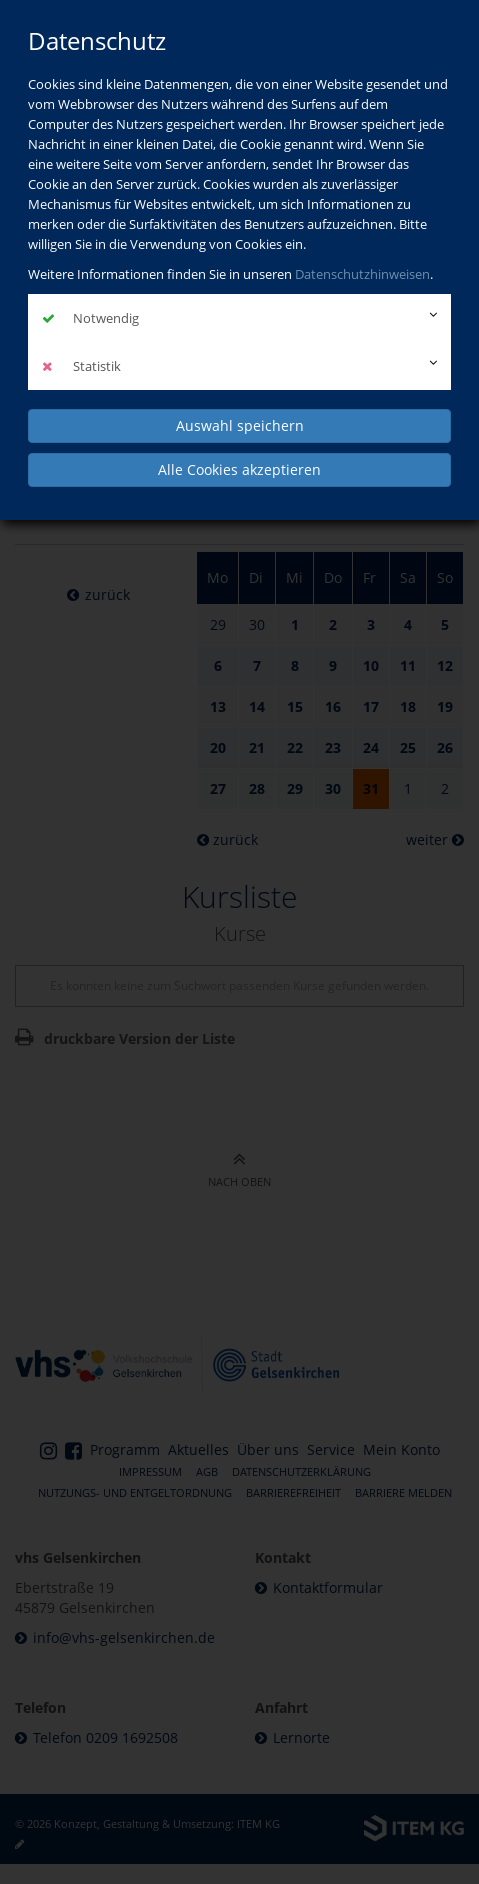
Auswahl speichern (240, 425)
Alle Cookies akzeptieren (239, 469)
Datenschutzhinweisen (362, 274)
